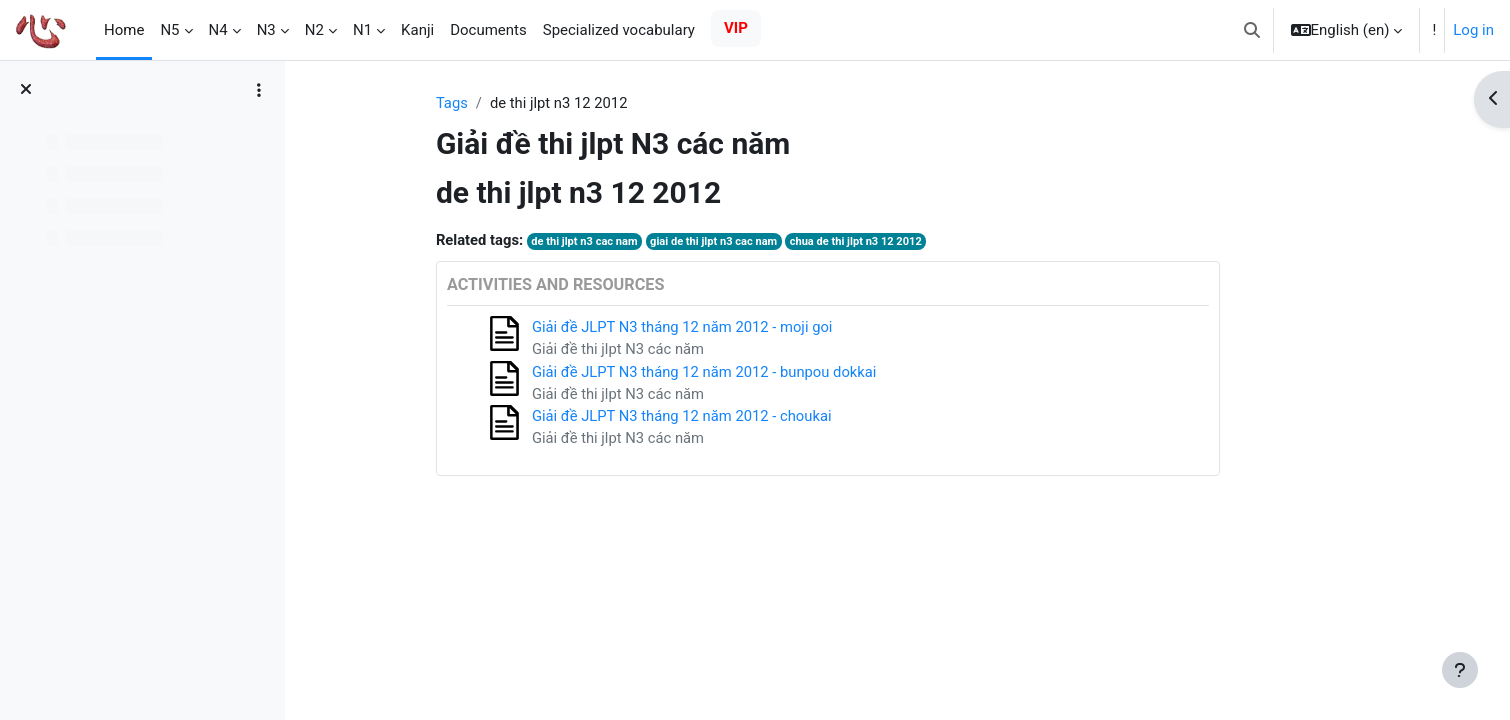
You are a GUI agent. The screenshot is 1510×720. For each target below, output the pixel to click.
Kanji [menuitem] (417, 30)
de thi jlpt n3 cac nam (640, 242)
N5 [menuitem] (169, 30)
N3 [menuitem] (266, 30)
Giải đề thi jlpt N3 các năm (673, 351)
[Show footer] (1460, 670)
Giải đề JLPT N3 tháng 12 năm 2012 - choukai (738, 418)
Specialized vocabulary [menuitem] (619, 30)
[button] (1252, 30)
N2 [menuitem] (314, 30)
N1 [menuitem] (362, 30)
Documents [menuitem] (488, 30)
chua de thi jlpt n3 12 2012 (916, 242)
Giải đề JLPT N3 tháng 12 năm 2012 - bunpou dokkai (761, 373)
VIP (736, 28)
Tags (506, 103)
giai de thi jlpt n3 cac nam (771, 242)
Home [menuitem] (124, 30)
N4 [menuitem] (218, 30)
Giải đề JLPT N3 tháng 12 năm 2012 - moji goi (738, 328)
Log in (1473, 30)
